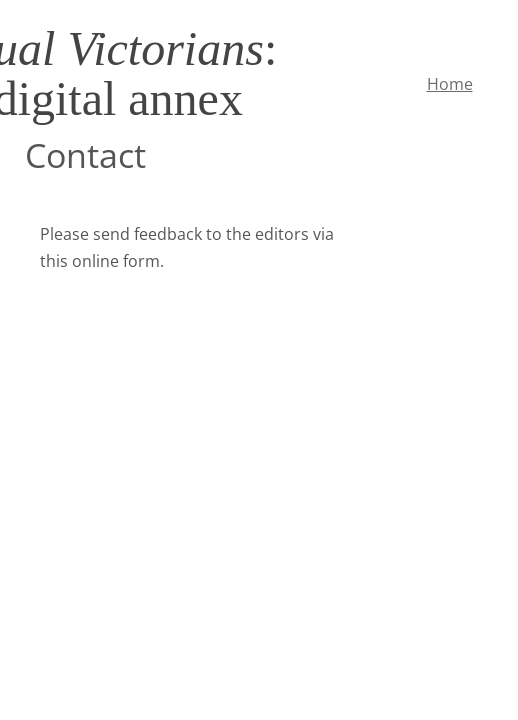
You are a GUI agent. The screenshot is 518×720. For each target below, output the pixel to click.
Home (450, 84)
